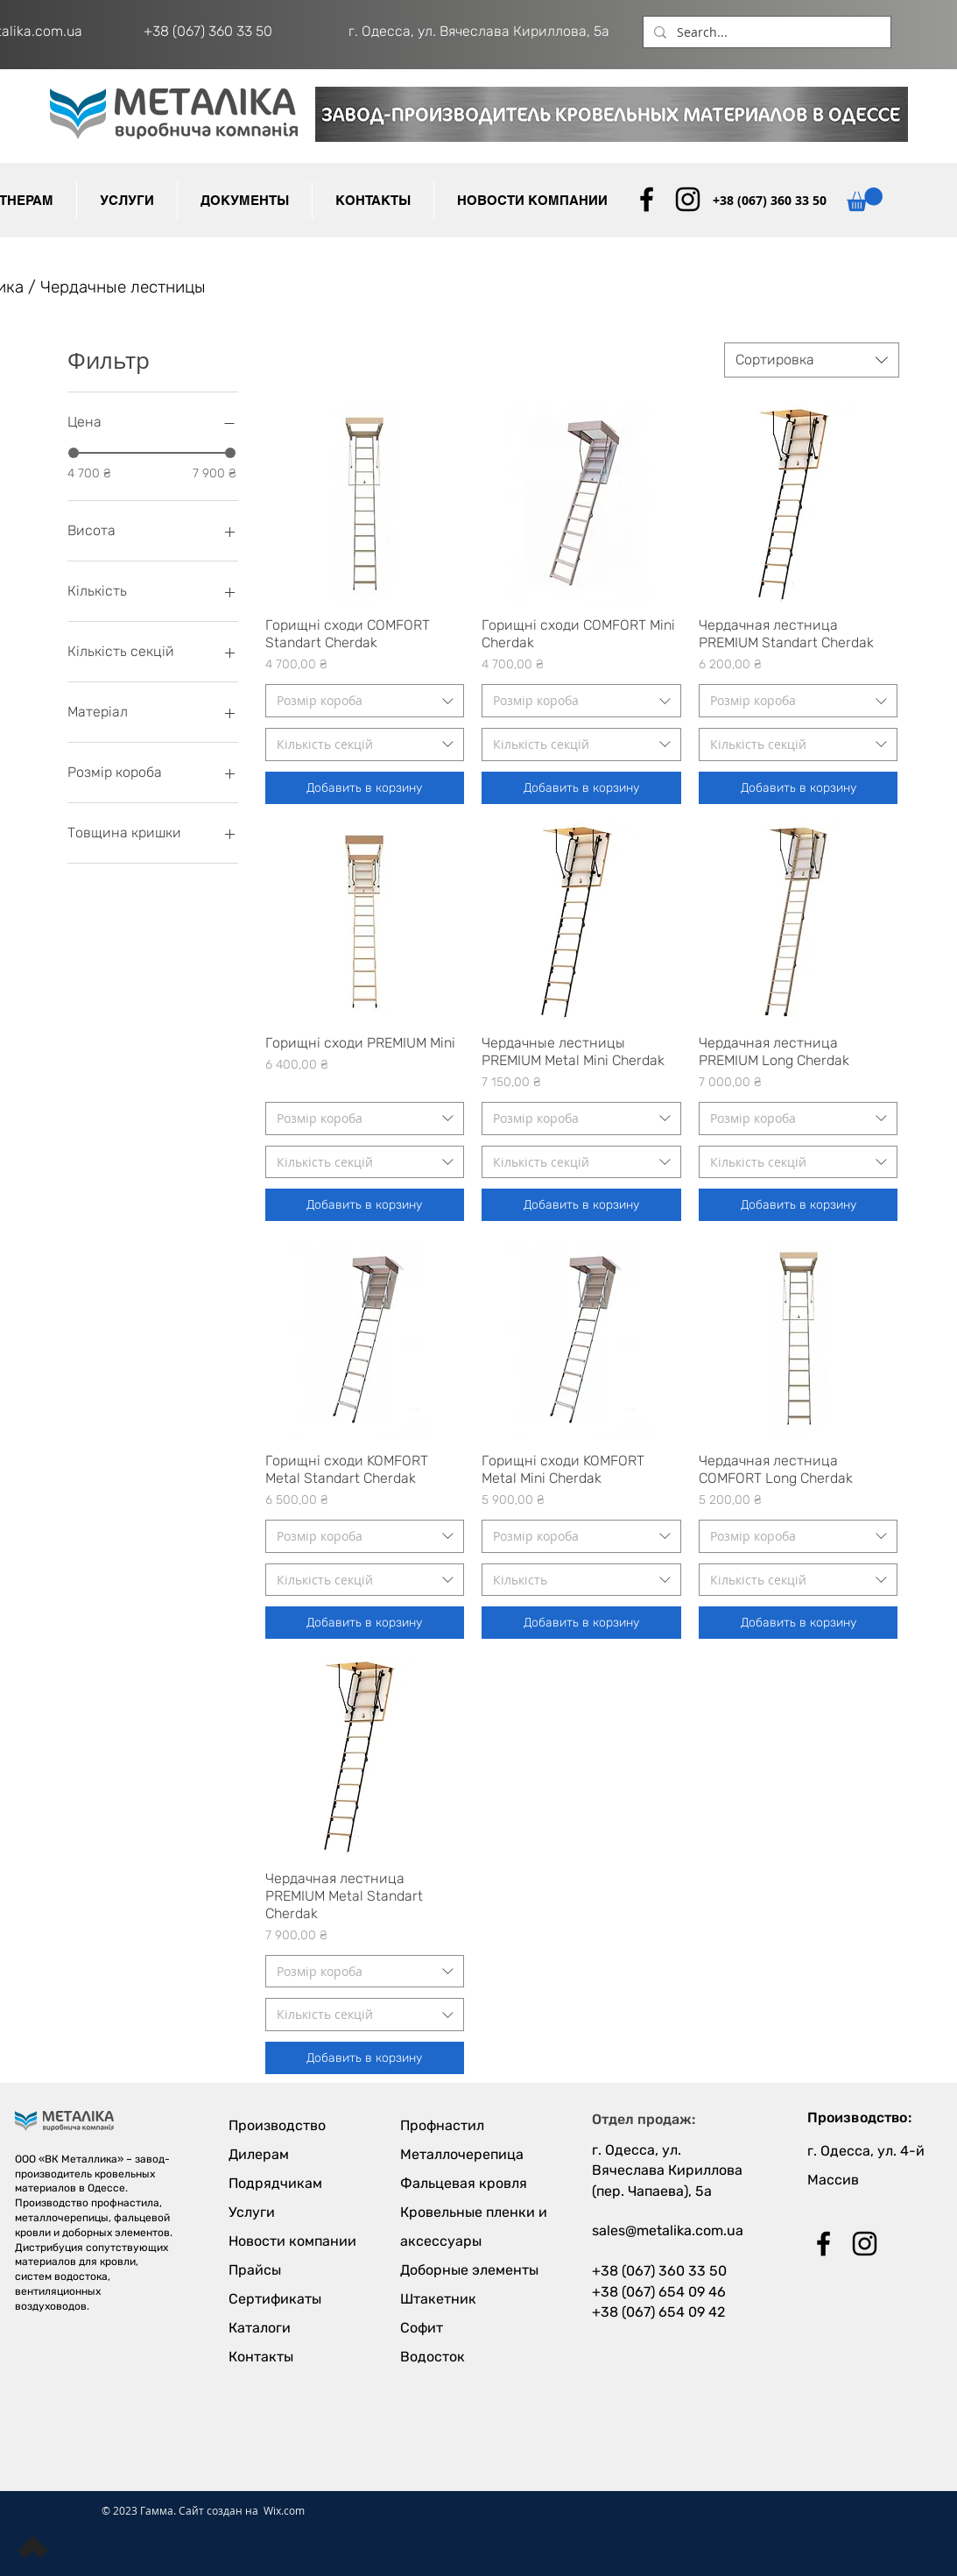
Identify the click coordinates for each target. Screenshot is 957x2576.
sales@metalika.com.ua (667, 2230)
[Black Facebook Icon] (646, 199)
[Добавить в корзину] (365, 788)
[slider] (73, 452)
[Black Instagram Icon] (688, 199)
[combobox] (811, 360)
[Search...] (765, 32)
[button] (244, 200)
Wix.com (284, 2510)
